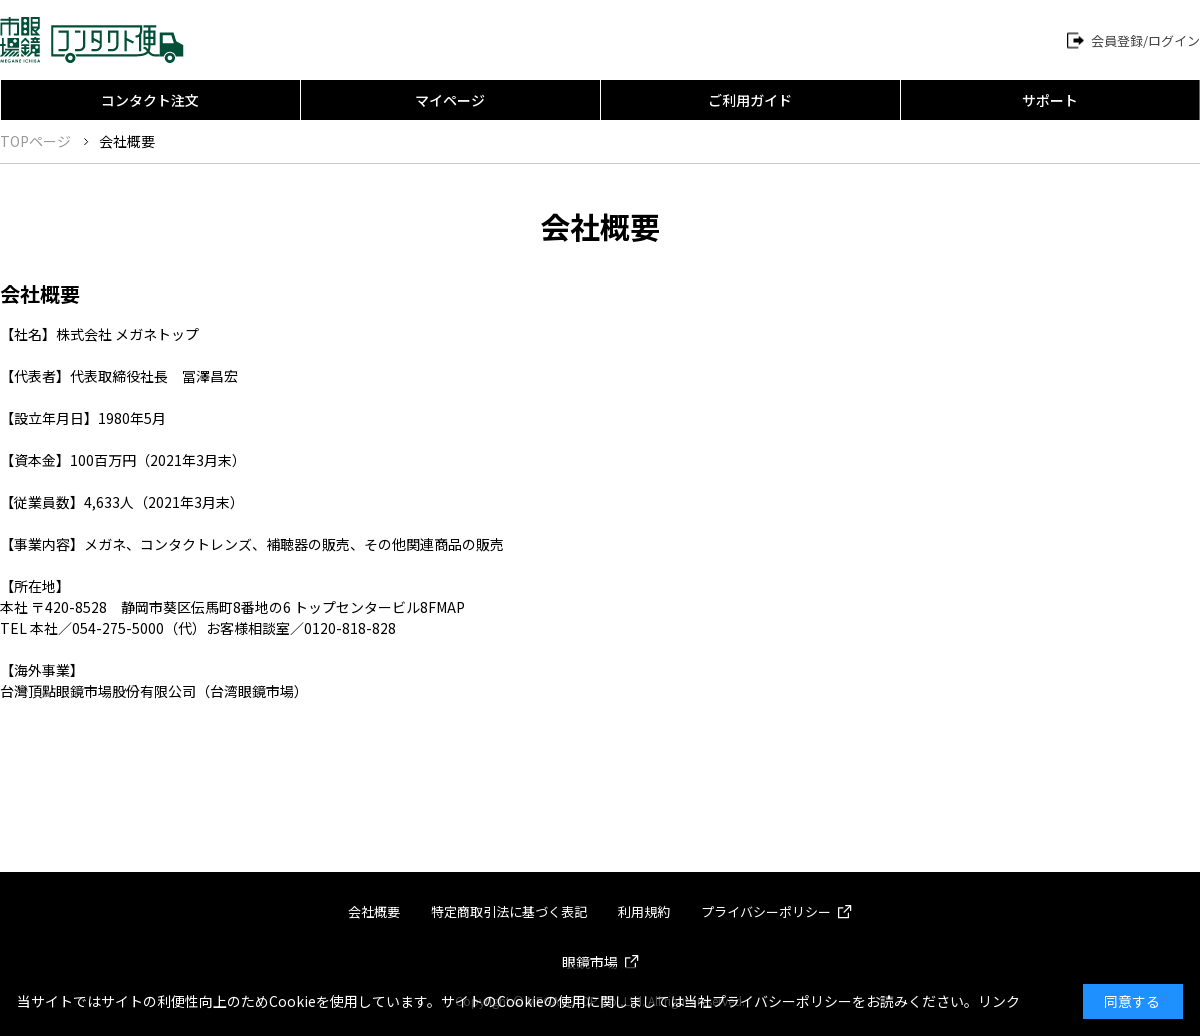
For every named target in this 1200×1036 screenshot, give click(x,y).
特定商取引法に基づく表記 (509, 911)
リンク (999, 1001)
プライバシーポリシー (766, 911)
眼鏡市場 (590, 962)
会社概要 (374, 911)
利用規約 (644, 911)
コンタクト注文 (150, 100)
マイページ (450, 100)
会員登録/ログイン (1145, 40)
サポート (1050, 100)
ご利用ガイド (750, 100)
